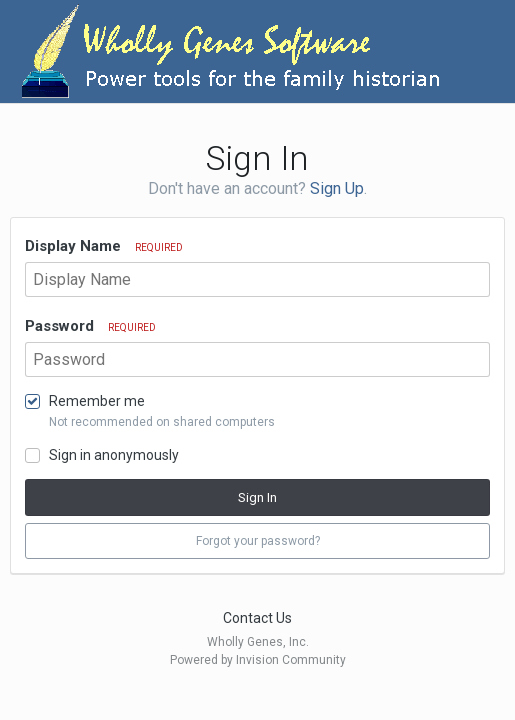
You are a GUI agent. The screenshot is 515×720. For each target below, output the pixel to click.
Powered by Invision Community (258, 660)
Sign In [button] (257, 497)
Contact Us (257, 618)
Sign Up (337, 188)
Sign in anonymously (114, 455)
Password (90, 326)
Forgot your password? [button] (258, 541)
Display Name (104, 246)
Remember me (97, 401)
